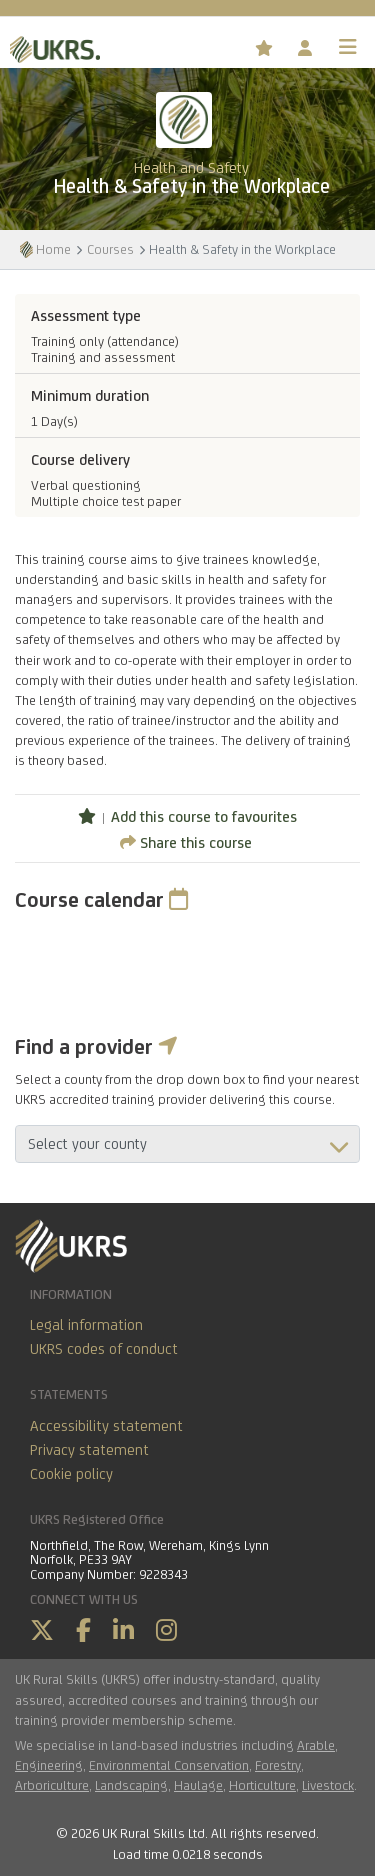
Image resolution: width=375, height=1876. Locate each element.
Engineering (49, 1765)
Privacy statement (89, 1449)
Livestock (328, 1785)
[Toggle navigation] (348, 47)
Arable (316, 1745)
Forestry (278, 1765)
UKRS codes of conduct (104, 1348)
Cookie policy (71, 1473)
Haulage (198, 1785)
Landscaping (131, 1785)
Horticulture (262, 1785)
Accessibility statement (106, 1425)
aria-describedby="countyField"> (187, 1144)
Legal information (86, 1324)
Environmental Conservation (169, 1765)
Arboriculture (52, 1785)
